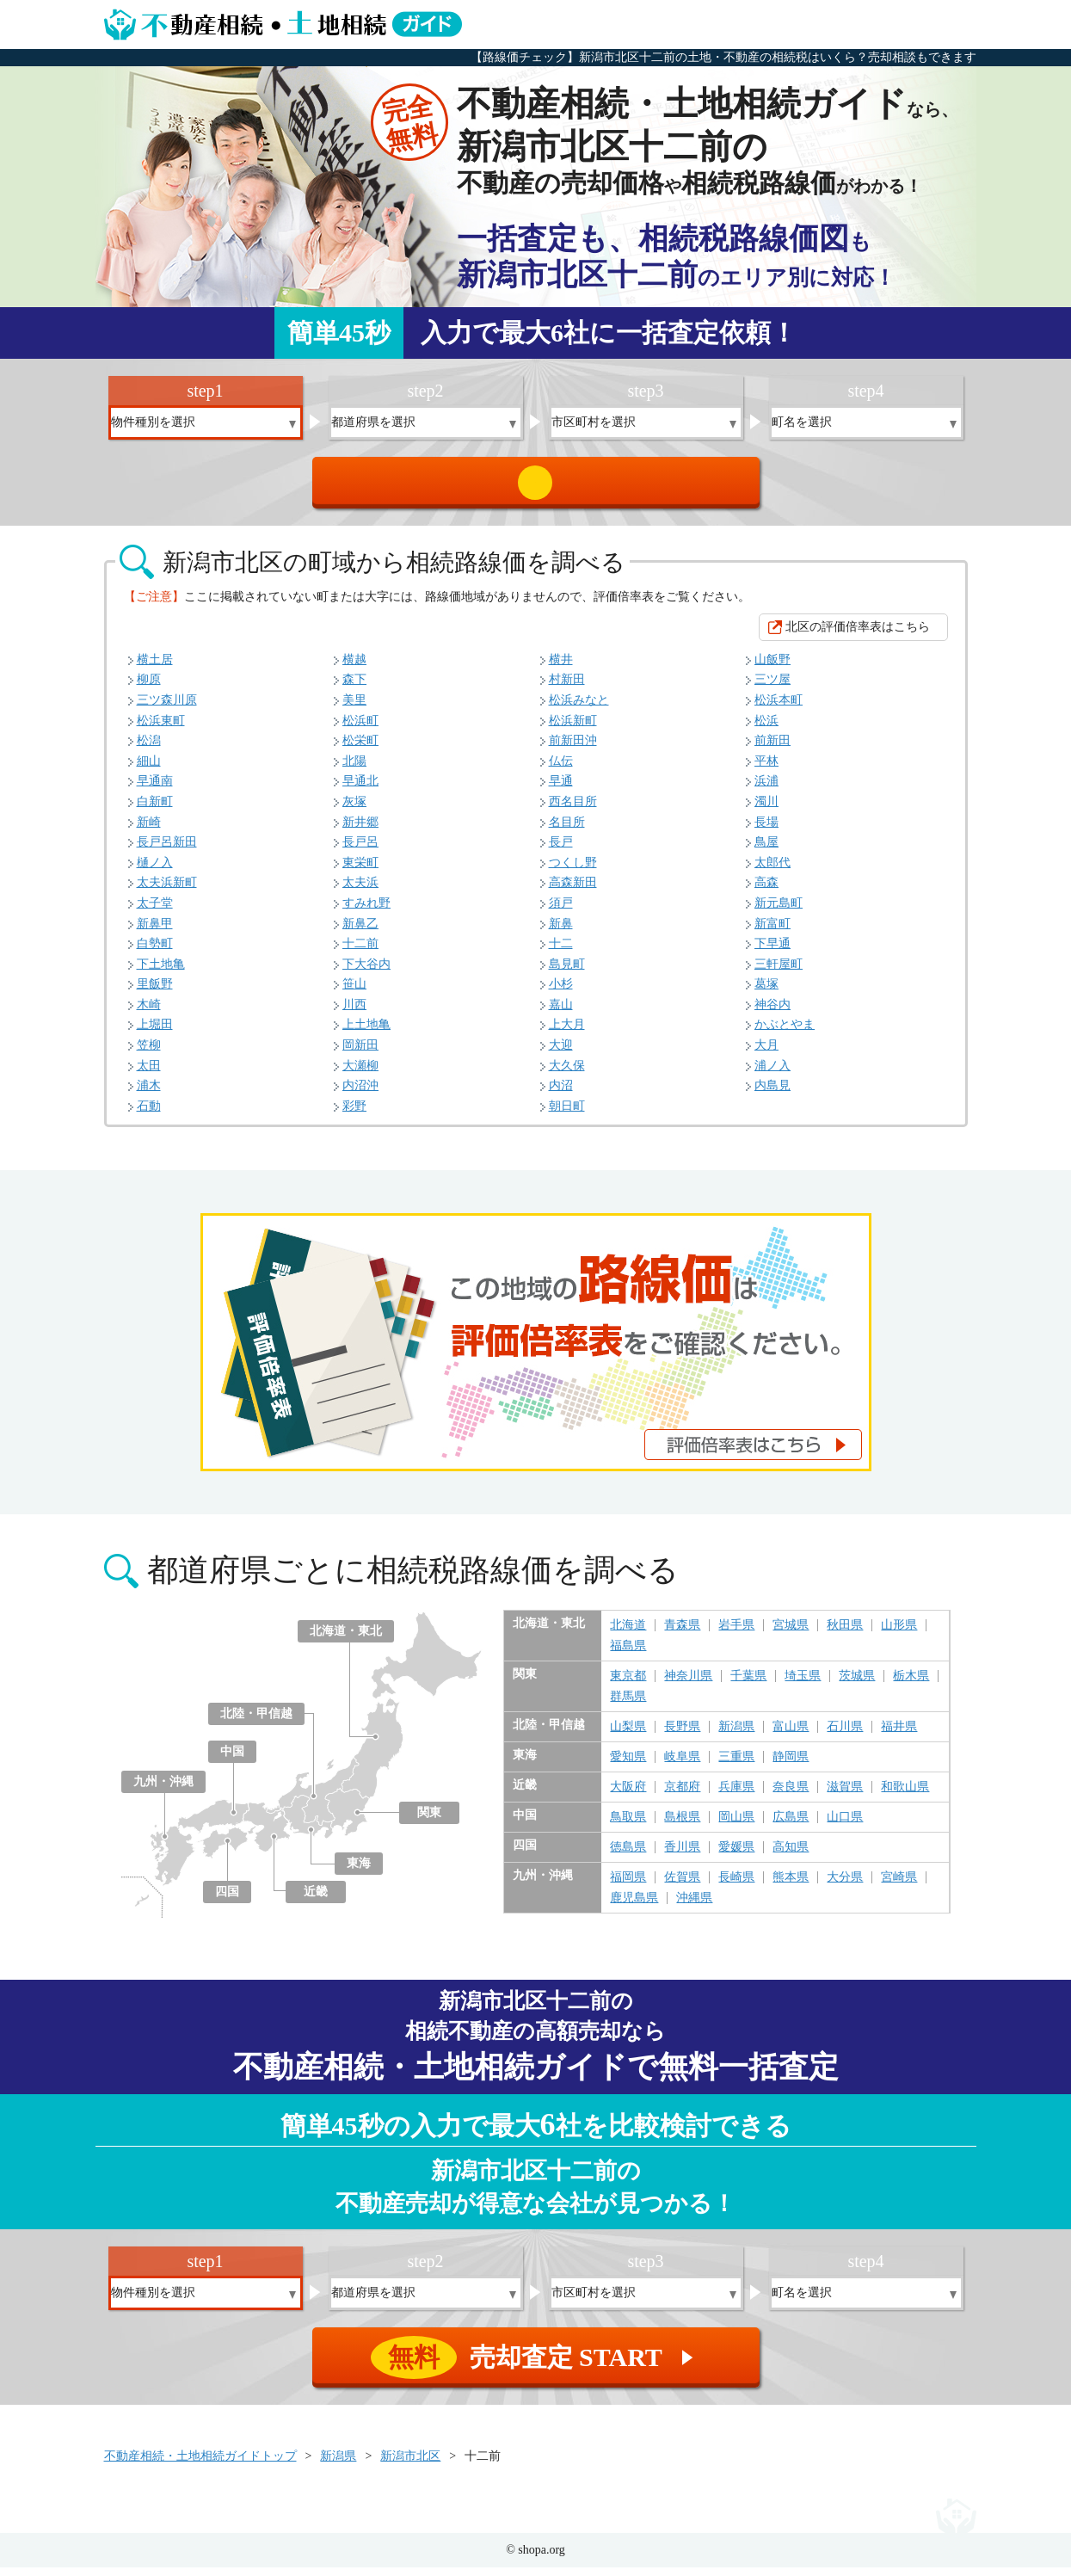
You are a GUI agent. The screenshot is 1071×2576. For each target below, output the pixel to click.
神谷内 (772, 1013)
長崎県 (736, 1886)
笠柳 (149, 1053)
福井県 (899, 1735)
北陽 (354, 769)
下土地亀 (161, 972)
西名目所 (573, 810)
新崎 (149, 830)
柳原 (149, 687)
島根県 (682, 1826)
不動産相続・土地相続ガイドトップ (200, 2464)
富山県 (790, 1735)
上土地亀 (366, 1032)
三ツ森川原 (167, 708)
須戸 (561, 911)
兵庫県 (736, 1796)
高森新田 (573, 890)
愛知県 (628, 1765)
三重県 (736, 1765)
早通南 (155, 789)
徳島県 (628, 1856)
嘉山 (561, 1013)
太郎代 (772, 871)
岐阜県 (682, 1765)
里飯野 (155, 992)
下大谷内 (366, 972)
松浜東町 (161, 729)
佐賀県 (682, 1886)
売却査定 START (537, 486)
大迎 (561, 1053)
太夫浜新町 (167, 890)
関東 (429, 1821)
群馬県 (628, 1705)
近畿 (316, 1900)
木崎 (149, 1013)
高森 (766, 890)
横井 (561, 668)
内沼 (561, 1094)
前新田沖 (573, 749)
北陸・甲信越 (256, 1722)
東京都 (628, 1685)
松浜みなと (579, 708)
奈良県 (790, 1796)
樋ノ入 (155, 871)
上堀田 (155, 1032)
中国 (232, 1759)
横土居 (155, 668)
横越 (354, 668)
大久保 (567, 1074)
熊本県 (790, 1886)
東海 (359, 1871)
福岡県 (628, 1886)
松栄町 (360, 749)
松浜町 (360, 729)
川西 (354, 1013)
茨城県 (857, 1685)
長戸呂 (360, 850)
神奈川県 (688, 1685)
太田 (149, 1074)
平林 (766, 769)
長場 (766, 830)
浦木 (149, 1094)
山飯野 (772, 668)
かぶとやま (784, 1032)
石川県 (845, 1735)
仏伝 (561, 769)
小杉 (561, 992)
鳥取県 (628, 1826)
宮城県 (790, 1634)
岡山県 (736, 1826)
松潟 (149, 749)
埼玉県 (803, 1685)
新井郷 (360, 830)
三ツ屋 (772, 687)
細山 (149, 769)
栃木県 (911, 1685)
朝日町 (567, 1114)
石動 (149, 1114)
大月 (766, 1053)
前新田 (772, 749)
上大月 (567, 1032)
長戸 (561, 850)
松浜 (766, 729)
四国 (227, 1900)
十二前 (360, 952)
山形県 (899, 1634)
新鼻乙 (360, 932)
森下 (354, 687)
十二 (561, 952)
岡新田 (360, 1053)
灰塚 (354, 810)
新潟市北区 (410, 2464)
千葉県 (748, 1685)
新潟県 (736, 1735)
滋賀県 (845, 1796)
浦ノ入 (772, 1074)
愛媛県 (736, 1856)
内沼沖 (360, 1094)
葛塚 (766, 992)
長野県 (682, 1735)
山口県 (845, 1826)
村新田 (567, 687)
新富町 (772, 932)
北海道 (628, 1634)
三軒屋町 (778, 972)
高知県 (790, 1856)
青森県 (682, 1634)
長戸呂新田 (167, 850)
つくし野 (573, 871)
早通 (561, 789)
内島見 (772, 1094)
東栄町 (360, 871)
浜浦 (766, 789)
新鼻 (561, 932)
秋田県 (845, 1634)
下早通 (772, 952)
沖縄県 (694, 1907)
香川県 (682, 1856)
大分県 (845, 1886)
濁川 (766, 810)
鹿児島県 (634, 1907)
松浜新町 (573, 729)
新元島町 (778, 911)
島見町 (567, 972)
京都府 (682, 1796)
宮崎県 (899, 1886)
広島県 (790, 1826)
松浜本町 (778, 708)
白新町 (155, 810)
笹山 (354, 992)
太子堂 (155, 911)
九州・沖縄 (163, 1790)
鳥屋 (766, 850)
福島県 (628, 1655)
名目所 (567, 830)
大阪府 (628, 1796)
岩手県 (736, 1634)
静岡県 (790, 1765)
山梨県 (628, 1735)
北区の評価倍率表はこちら (857, 635)
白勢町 (155, 952)
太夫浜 (360, 890)
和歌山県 (905, 1796)
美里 (354, 708)
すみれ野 (366, 911)
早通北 (360, 789)
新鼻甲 (155, 932)
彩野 (354, 1114)
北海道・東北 (346, 1639)
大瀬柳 (360, 1074)
